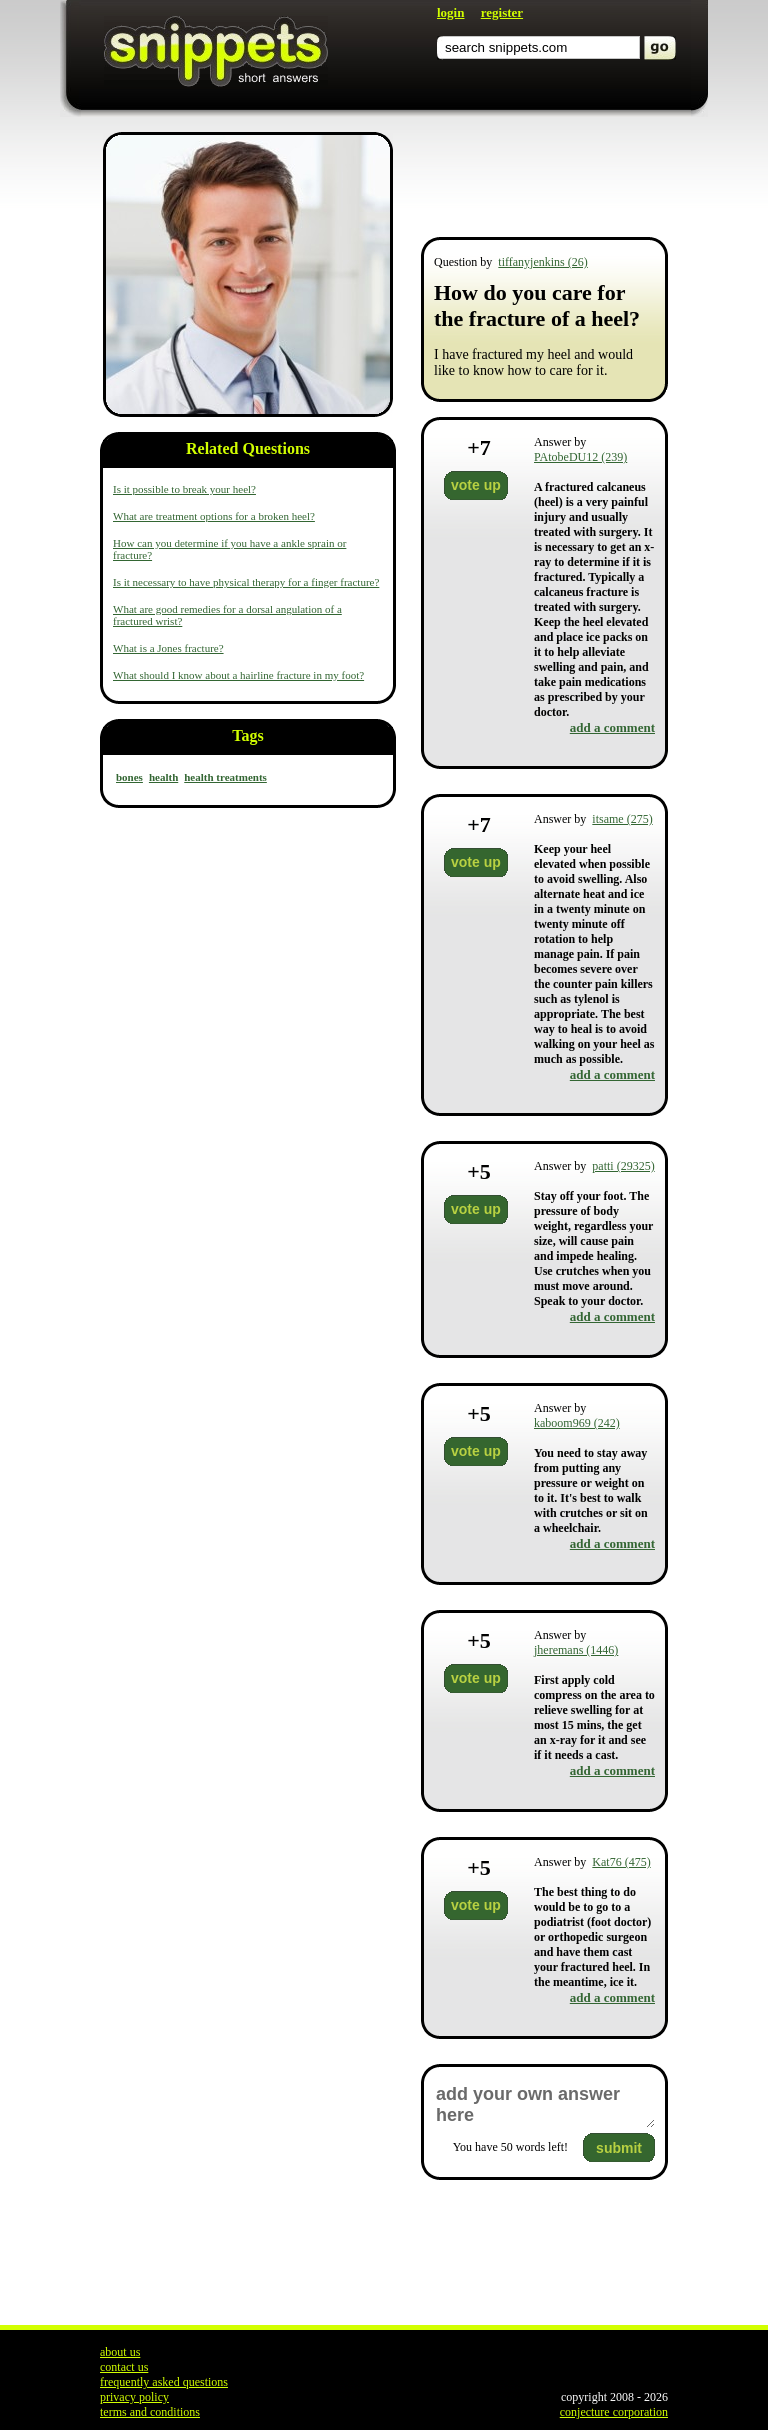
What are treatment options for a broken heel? (214, 516)
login (450, 12)
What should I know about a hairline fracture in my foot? (238, 675)
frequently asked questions (164, 2382)
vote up (476, 485)
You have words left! (510, 2147)
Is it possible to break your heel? (184, 489)
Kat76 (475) (621, 1862)
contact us (124, 2367)
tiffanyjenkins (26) (542, 262)
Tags (247, 735)
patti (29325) (623, 1166)
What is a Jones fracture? (168, 648)
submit (619, 2148)
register (502, 12)
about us (120, 2352)
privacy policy (134, 2397)
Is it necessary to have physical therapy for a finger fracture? (246, 582)
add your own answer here (544, 2105)
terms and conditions (150, 2412)
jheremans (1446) (576, 1650)
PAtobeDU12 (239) (580, 457)
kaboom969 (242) (577, 1423)
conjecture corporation (614, 2412)
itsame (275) (622, 819)
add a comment (612, 727)
